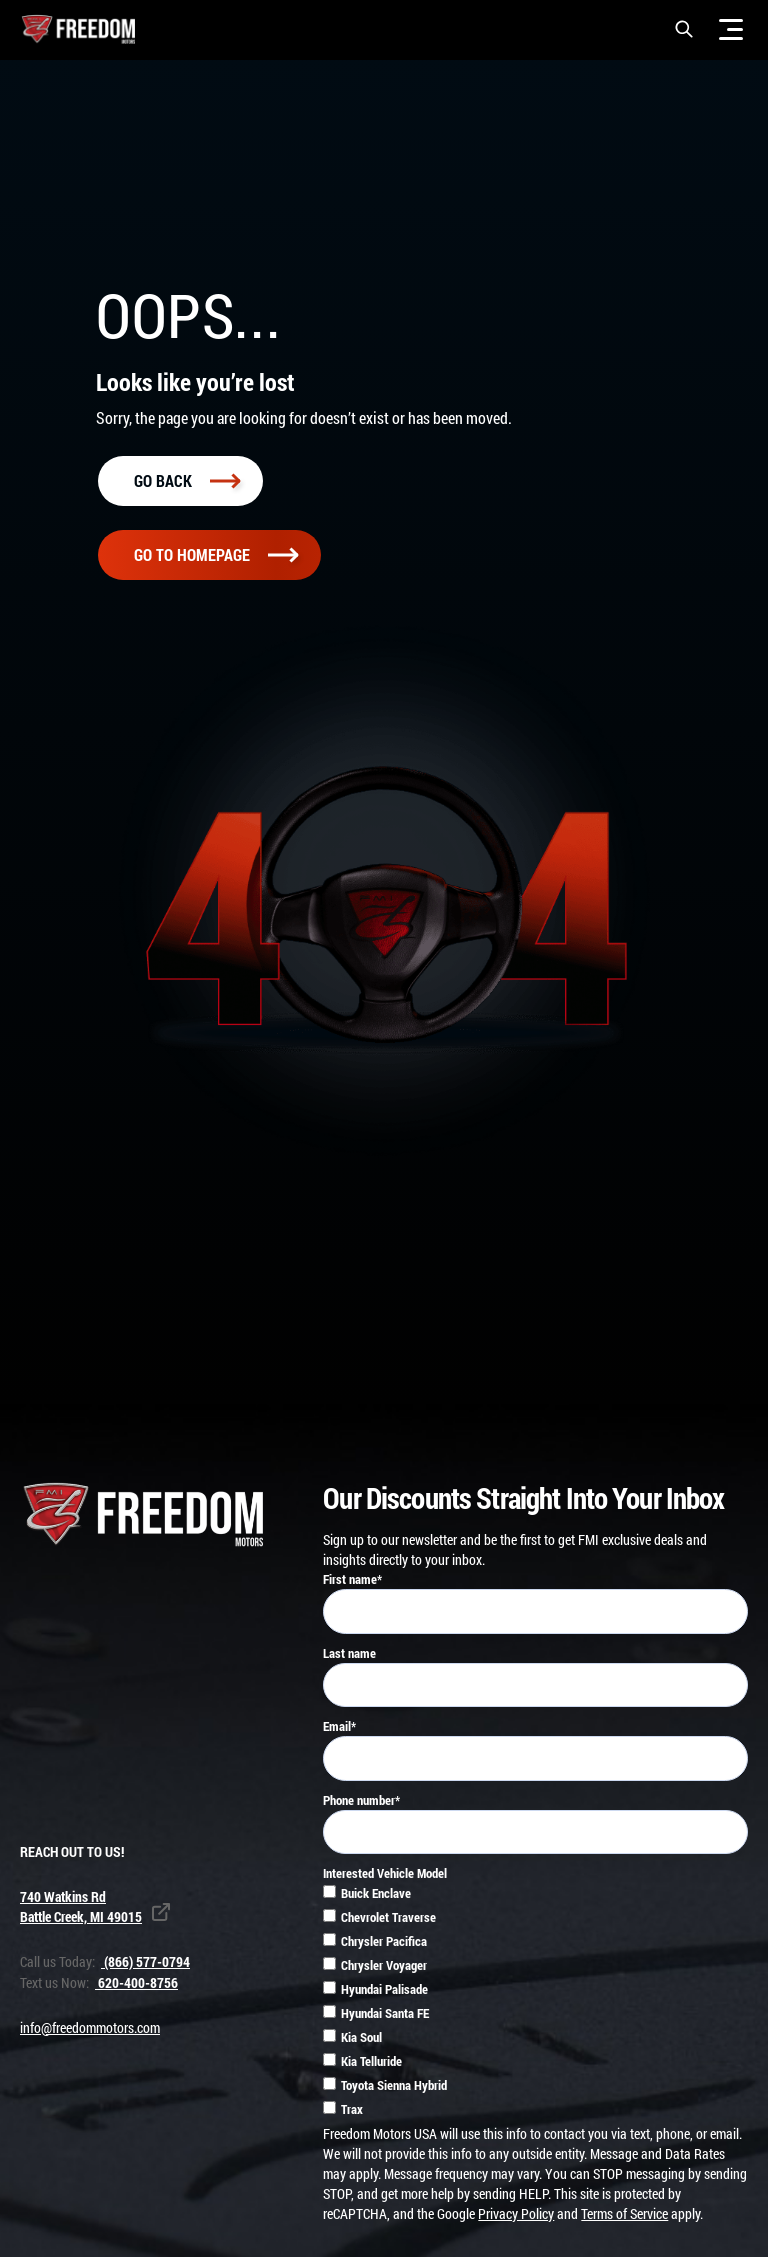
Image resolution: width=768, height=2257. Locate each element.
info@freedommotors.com (90, 2031)
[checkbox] (535, 2007)
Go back (187, 483)
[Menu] (731, 29)
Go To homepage (216, 558)
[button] (684, 29)
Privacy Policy (516, 2217)
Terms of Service (624, 2217)
